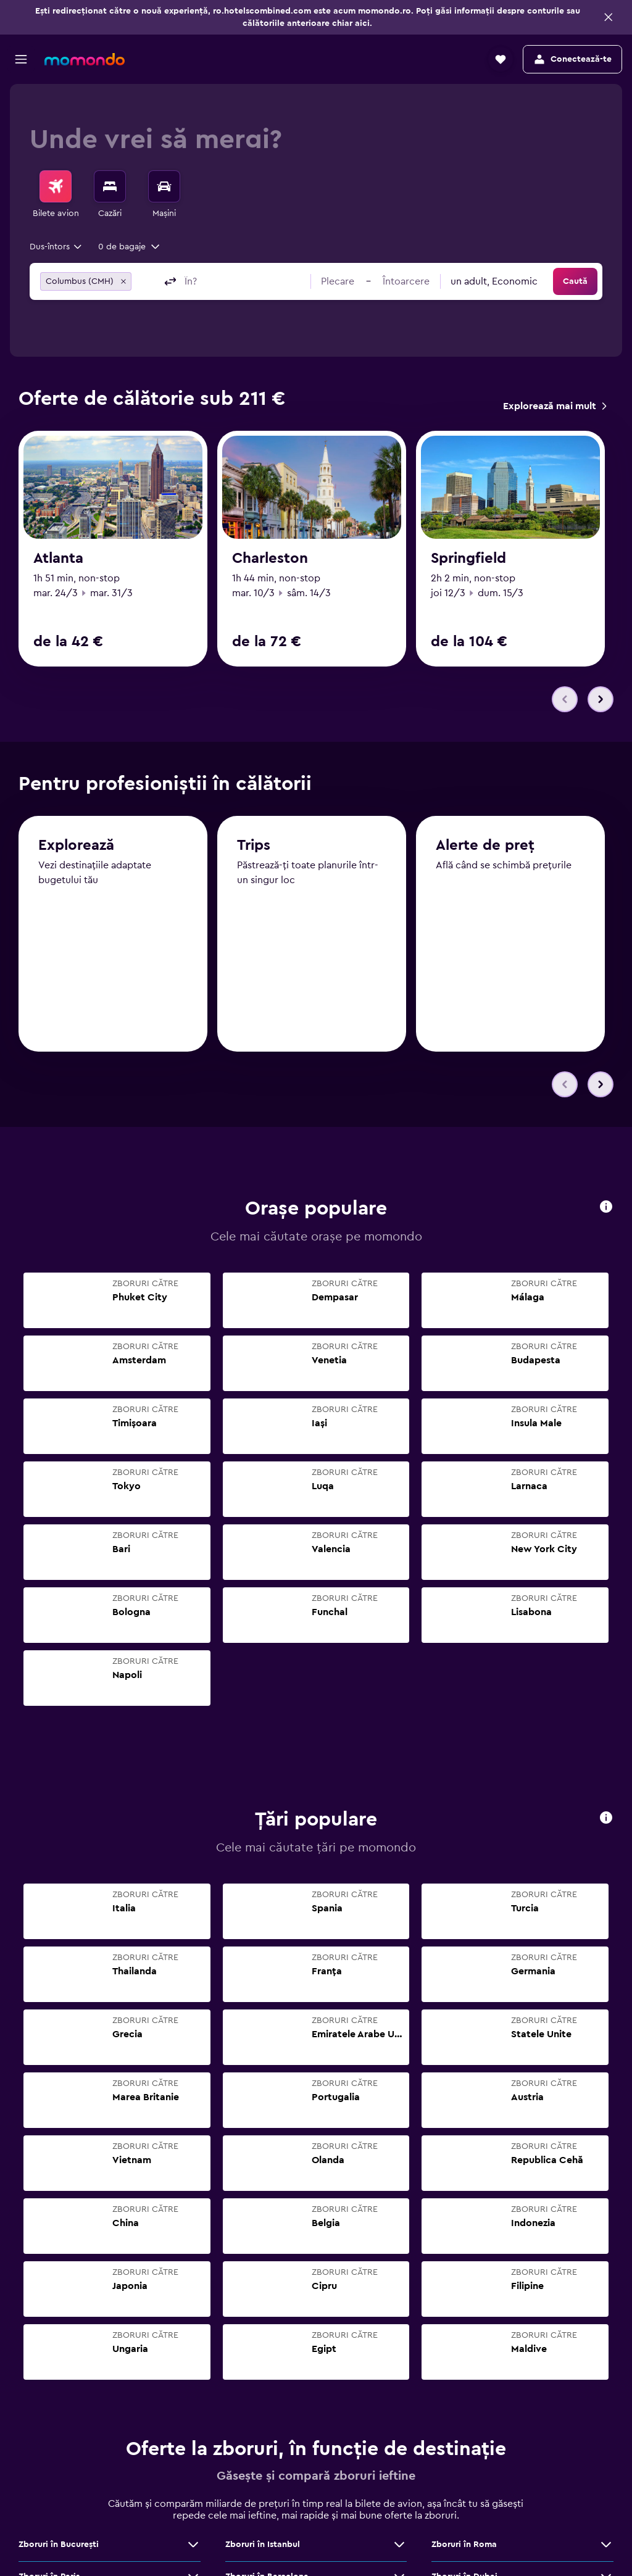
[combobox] (56, 247)
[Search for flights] (56, 186)
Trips (253, 845)
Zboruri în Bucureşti (59, 2544)
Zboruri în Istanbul (262, 2544)
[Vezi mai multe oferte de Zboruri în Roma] (606, 2544)
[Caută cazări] (110, 186)
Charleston (270, 558)
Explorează (76, 845)
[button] (608, 17)
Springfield (468, 558)
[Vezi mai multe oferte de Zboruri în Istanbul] (399, 2544)
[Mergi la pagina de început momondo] (84, 59)
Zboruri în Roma (464, 2544)
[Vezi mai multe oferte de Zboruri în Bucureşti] (193, 2544)
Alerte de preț (485, 845)
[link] (554, 406)
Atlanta (58, 558)
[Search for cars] (164, 186)
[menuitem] (55, 195)
